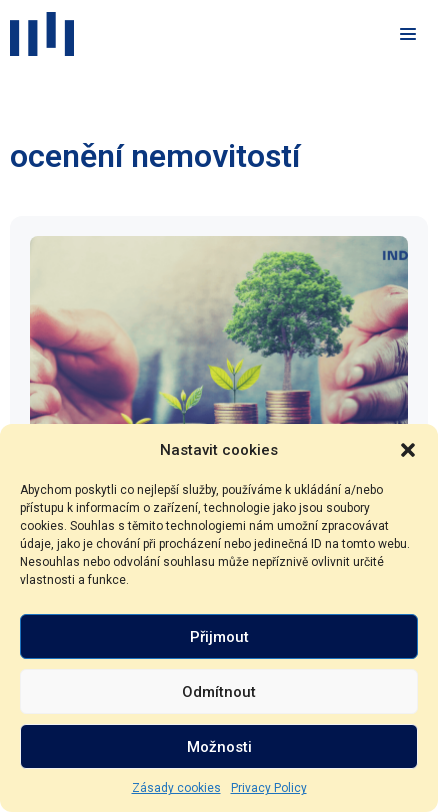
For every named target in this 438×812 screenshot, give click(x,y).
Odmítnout (219, 692)
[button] (408, 450)
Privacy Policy (269, 788)
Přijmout (219, 637)
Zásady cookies (176, 788)
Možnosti (219, 747)
